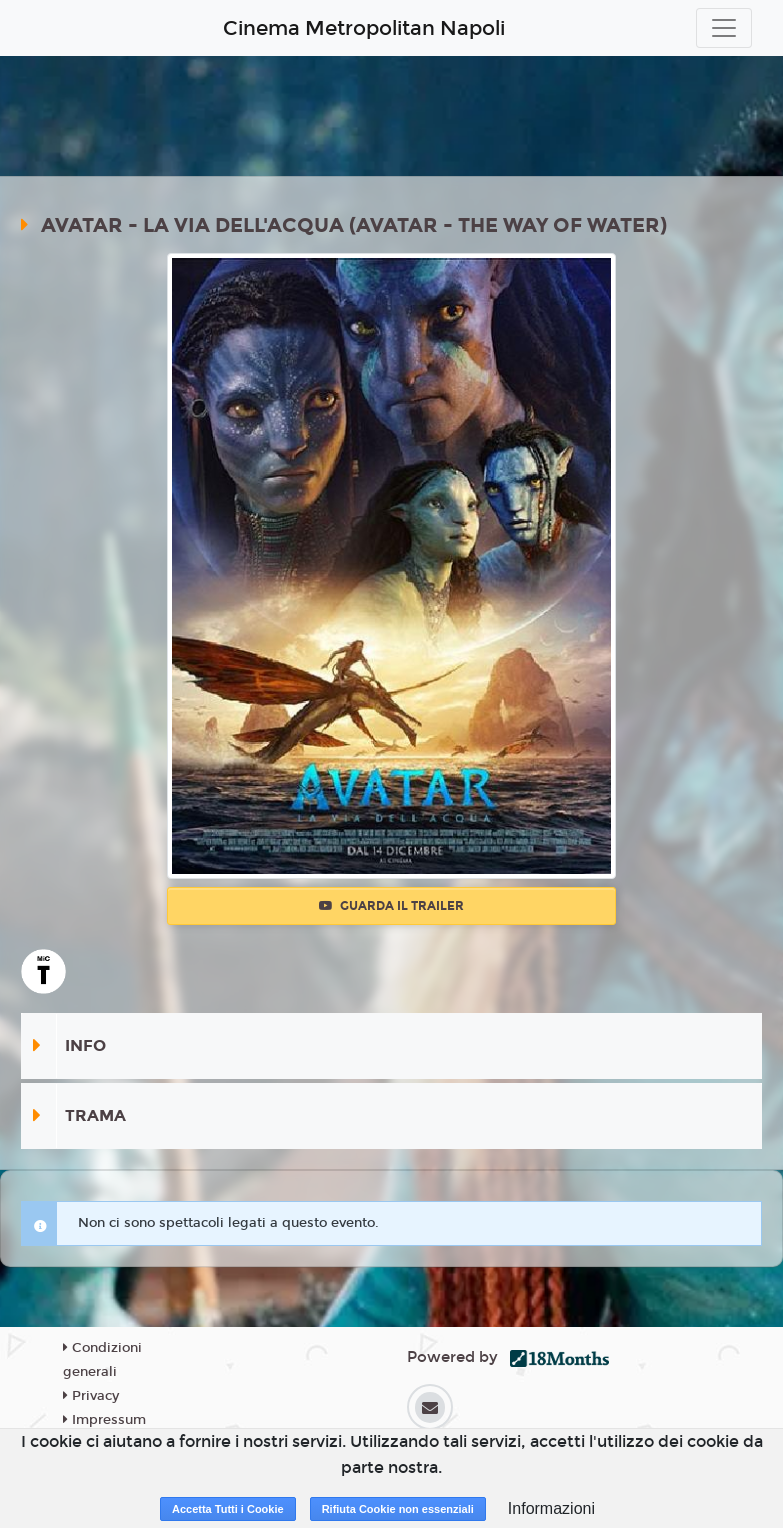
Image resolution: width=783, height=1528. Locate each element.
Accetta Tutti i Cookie (228, 1509)
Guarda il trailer (391, 906)
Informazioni (551, 1508)
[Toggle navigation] (724, 28)
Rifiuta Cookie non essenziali (398, 1509)
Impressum (104, 1420)
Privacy (91, 1396)
